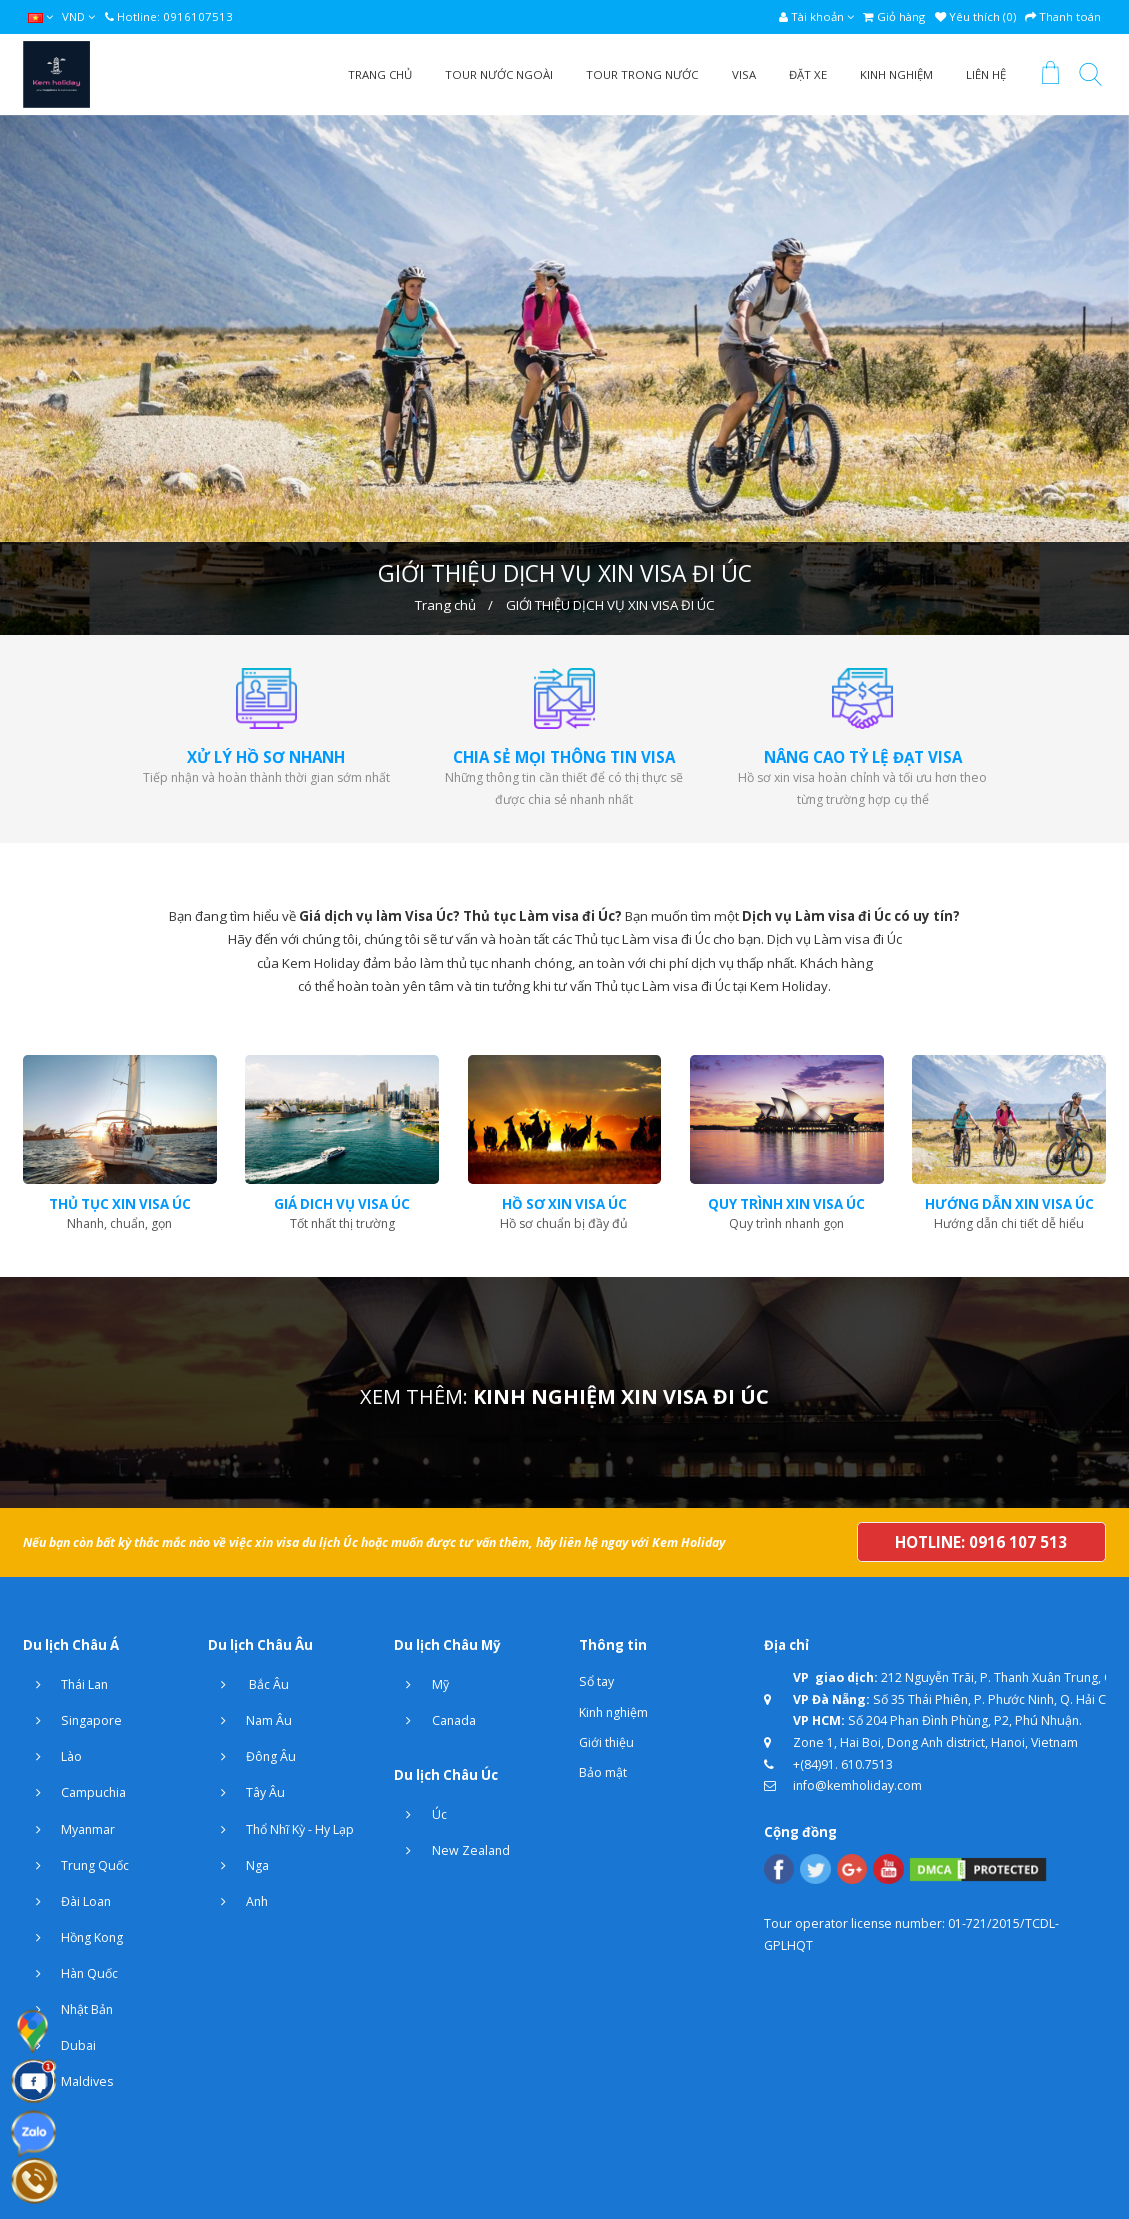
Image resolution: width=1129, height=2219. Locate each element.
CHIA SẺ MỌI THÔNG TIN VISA (564, 757)
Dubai (59, 2046)
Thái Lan (65, 1685)
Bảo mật (603, 1772)
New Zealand (452, 1851)
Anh (238, 1902)
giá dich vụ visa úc (342, 1204)
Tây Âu (246, 1793)
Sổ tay (596, 1681)
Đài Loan (67, 1902)
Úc (420, 1815)
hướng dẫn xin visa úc (1009, 1204)
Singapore (72, 1721)
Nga (238, 1866)
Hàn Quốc (70, 1974)
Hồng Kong (73, 1938)
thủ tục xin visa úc (120, 1204)
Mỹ (421, 1685)
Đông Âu (252, 1757)
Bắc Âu (248, 1685)
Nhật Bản (68, 2010)
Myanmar (69, 1830)
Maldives (68, 2082)
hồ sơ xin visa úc (564, 1204)
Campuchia (74, 1793)
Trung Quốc (76, 1866)
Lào (52, 1757)
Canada (435, 1721)
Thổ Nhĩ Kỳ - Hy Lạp (281, 1830)
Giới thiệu (606, 1742)
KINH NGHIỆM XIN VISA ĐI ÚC (621, 1396)
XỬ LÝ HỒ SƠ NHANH (266, 757)
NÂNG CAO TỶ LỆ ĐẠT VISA (863, 757)
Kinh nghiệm (613, 1712)
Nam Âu (250, 1721)
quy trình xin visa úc (786, 1204)
